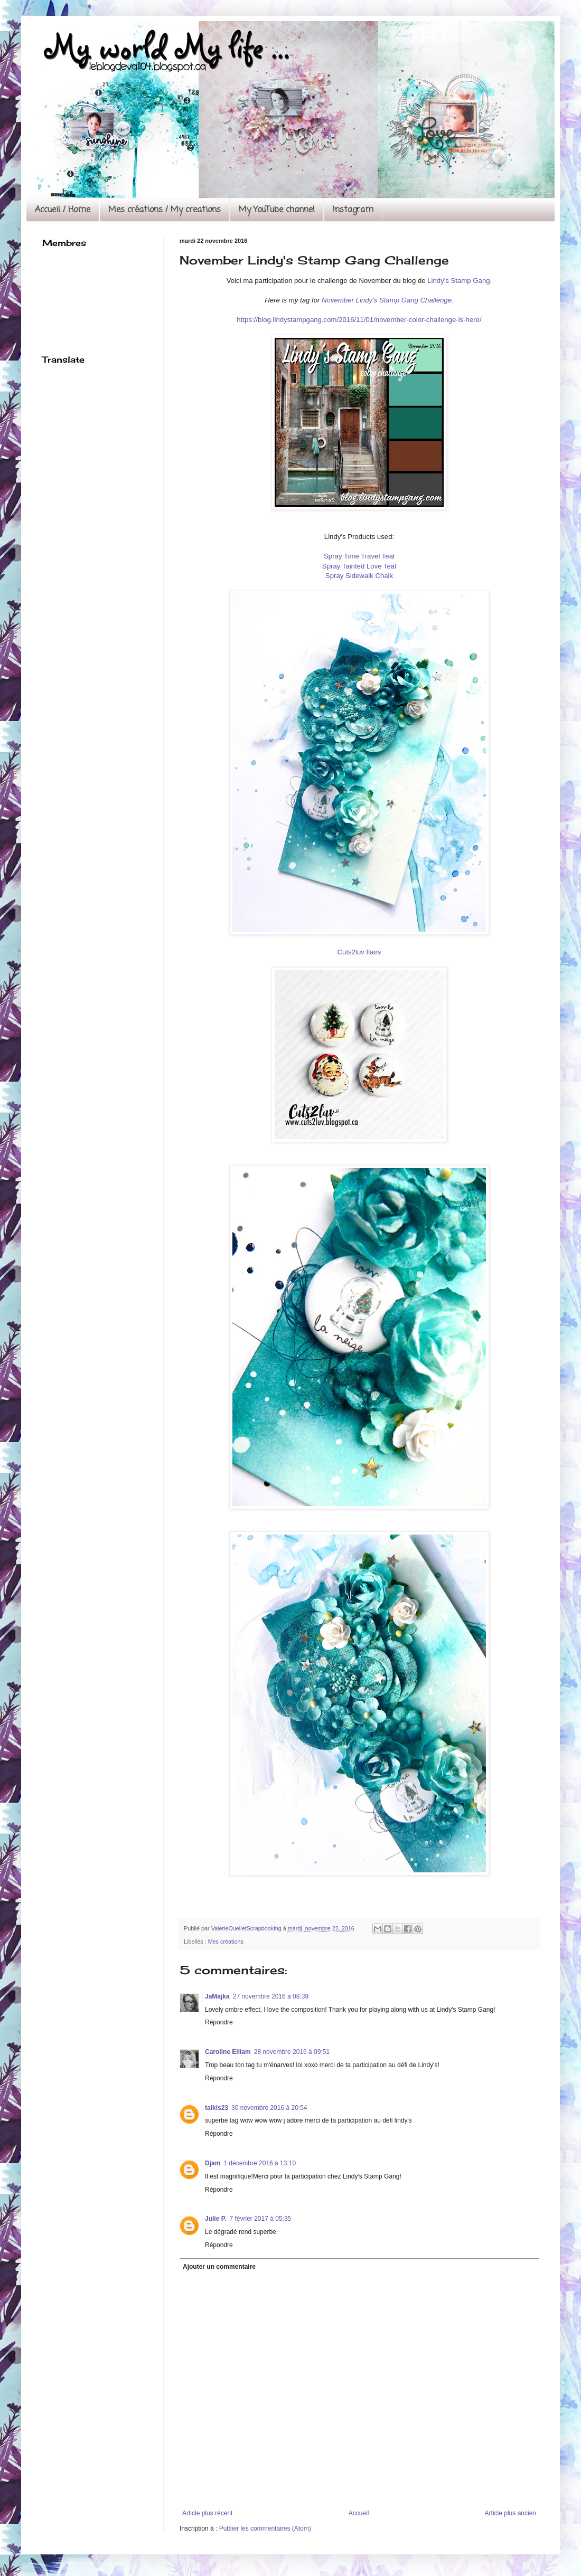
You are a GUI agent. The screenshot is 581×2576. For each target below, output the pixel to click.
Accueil (359, 2513)
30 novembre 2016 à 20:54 (269, 2107)
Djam (212, 2163)
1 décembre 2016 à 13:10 (259, 2163)
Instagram (353, 210)
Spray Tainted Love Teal (359, 566)
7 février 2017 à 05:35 (260, 2218)
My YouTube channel (277, 210)
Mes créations (225, 1941)
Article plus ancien (510, 2513)
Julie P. (215, 2218)
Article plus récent (207, 2513)
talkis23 (216, 2107)
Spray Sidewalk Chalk (359, 576)
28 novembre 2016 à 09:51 (292, 2052)
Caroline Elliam (228, 2052)
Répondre (219, 2022)
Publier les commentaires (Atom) (265, 2528)
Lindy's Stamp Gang (458, 281)
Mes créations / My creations (164, 210)
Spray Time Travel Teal (359, 556)
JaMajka (217, 1996)
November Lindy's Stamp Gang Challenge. (388, 300)
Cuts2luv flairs (359, 952)
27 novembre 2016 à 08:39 (270, 1996)
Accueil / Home (62, 210)
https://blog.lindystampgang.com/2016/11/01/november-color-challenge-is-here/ (359, 320)
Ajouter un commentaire (219, 2266)
